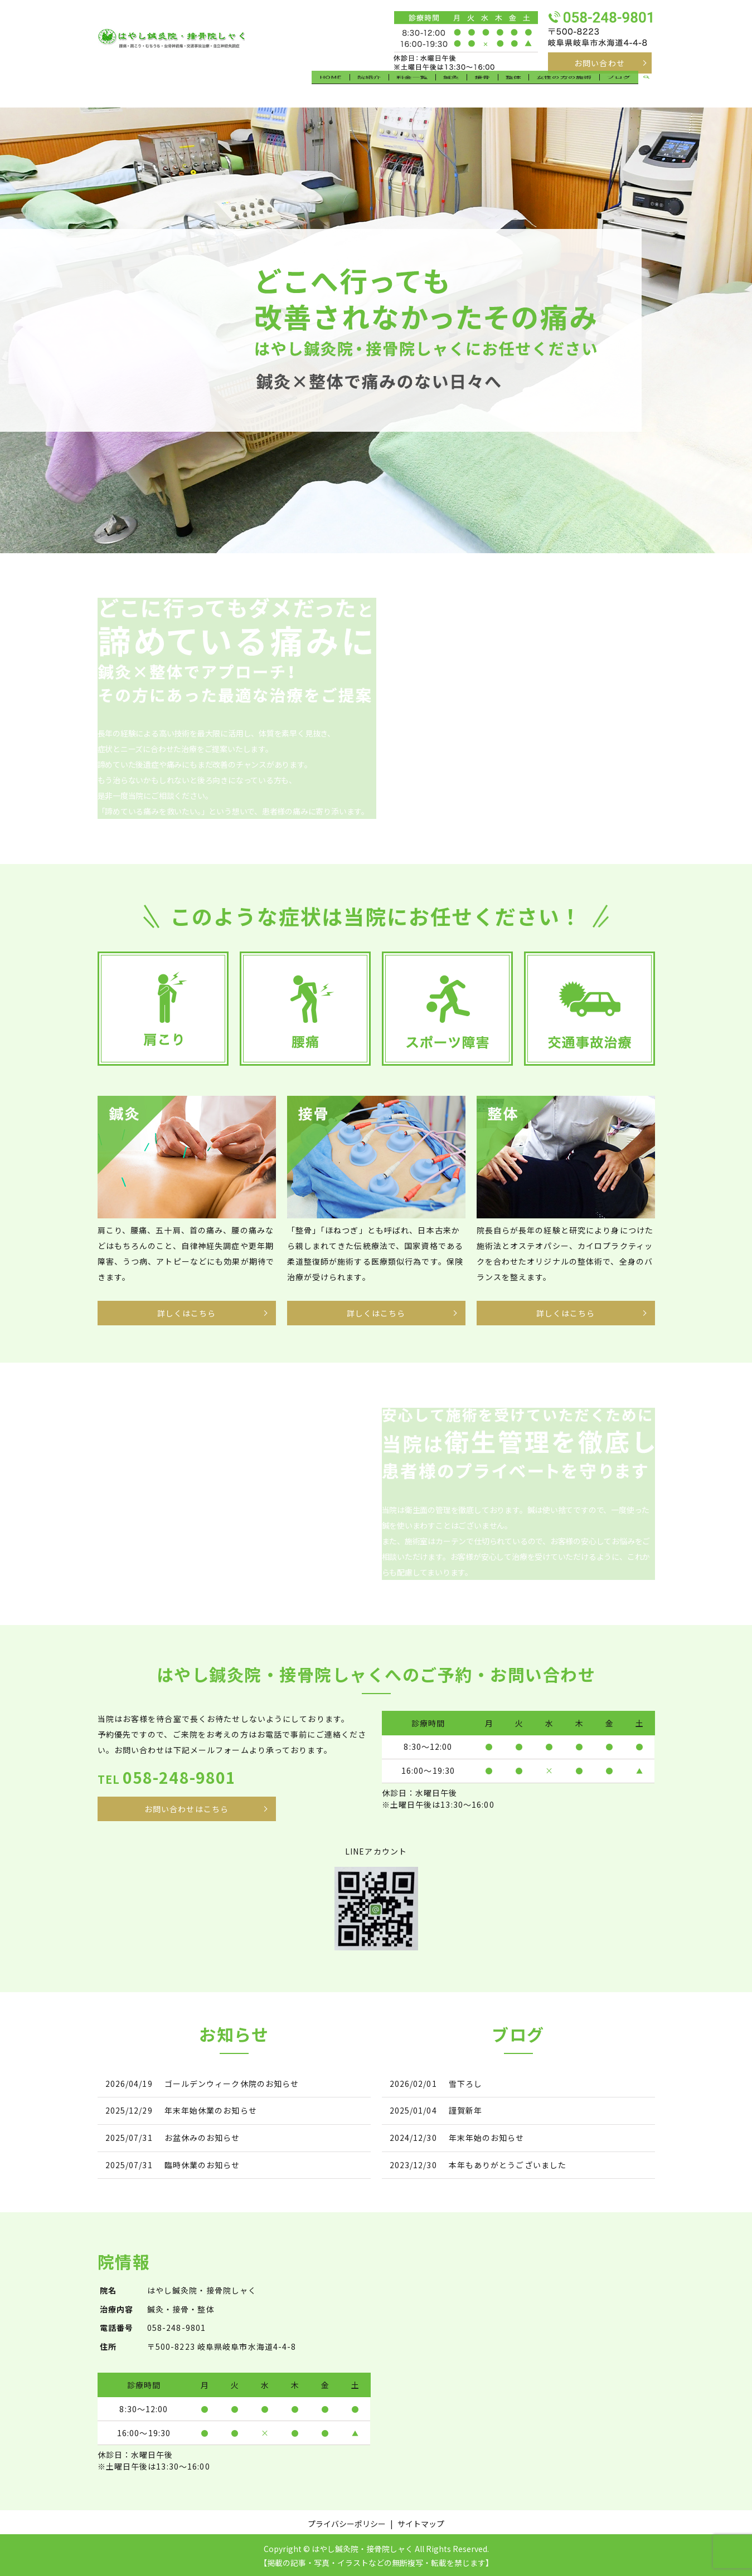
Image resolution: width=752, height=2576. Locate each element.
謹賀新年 (465, 2108)
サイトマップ (420, 2521)
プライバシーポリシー (347, 2521)
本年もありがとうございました (508, 2162)
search (646, 88)
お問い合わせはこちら (186, 1807)
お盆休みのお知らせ (202, 2135)
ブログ (619, 87)
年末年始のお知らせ (487, 2135)
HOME (338, 87)
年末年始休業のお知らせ (210, 2108)
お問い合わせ (599, 63)
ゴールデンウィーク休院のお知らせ (231, 2081)
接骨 (484, 87)
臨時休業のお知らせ (202, 2162)
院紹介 (375, 87)
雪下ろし (465, 2081)
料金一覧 (417, 87)
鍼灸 (455, 87)
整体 (514, 87)
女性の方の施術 (564, 87)
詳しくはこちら (186, 1310)
